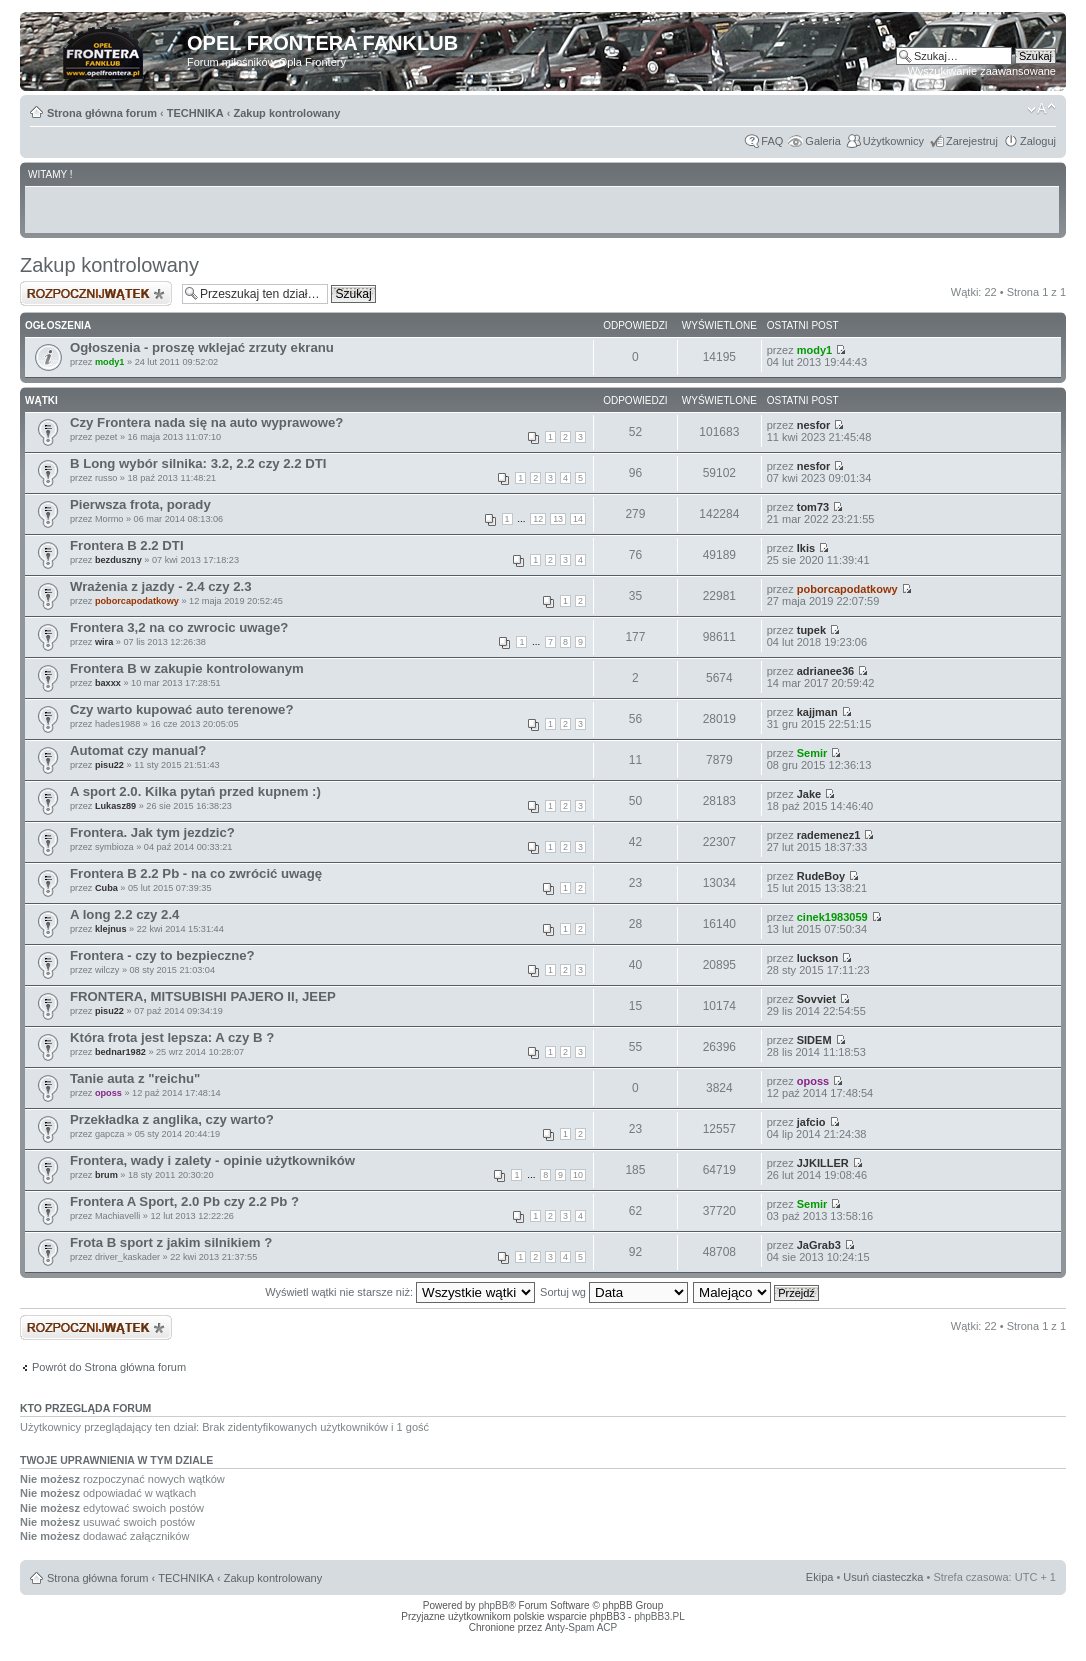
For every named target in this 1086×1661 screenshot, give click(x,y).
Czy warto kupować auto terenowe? (182, 709)
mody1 (110, 362)
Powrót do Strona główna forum (109, 1367)
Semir (812, 753)
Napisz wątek (96, 293)
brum (106, 1175)
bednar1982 (120, 1052)
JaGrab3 (819, 1245)
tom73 (813, 507)
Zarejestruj (972, 141)
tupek (811, 630)
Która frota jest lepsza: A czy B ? (172, 1037)
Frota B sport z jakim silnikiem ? (171, 1242)
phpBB (493, 1605)
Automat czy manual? (138, 750)
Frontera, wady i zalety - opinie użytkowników (212, 1160)
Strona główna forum (102, 113)
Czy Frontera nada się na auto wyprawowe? (206, 422)
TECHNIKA (195, 113)
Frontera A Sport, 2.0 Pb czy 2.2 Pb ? (184, 1201)
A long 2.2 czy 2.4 (124, 914)
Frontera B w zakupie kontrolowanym (187, 668)
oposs (108, 1093)
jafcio (811, 1122)
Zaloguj (1038, 141)
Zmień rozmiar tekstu (1041, 109)
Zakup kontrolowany (286, 113)
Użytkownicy (893, 141)
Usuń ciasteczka (883, 1577)
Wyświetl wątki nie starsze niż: (400, 1292)
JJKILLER (823, 1163)
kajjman (817, 712)
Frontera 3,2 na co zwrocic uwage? (179, 627)
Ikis (806, 548)
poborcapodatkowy (137, 601)
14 (578, 519)
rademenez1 (829, 835)
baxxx (108, 683)
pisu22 (109, 765)
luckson (818, 958)
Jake (809, 794)
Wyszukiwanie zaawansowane (982, 71)
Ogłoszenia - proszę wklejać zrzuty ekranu (202, 347)
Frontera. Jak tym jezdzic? (152, 832)
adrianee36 (825, 671)
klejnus (111, 929)
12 (538, 519)
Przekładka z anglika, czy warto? (172, 1119)
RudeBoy (821, 876)
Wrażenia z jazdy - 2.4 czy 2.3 (161, 586)
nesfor (814, 425)
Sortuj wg (614, 1292)
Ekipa (820, 1577)
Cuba (106, 888)
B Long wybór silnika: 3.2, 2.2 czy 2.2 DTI (198, 463)
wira (104, 642)
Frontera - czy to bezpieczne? (162, 955)
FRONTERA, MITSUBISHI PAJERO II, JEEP (203, 996)
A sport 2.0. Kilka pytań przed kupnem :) (195, 791)
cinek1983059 (832, 917)
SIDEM (814, 1040)
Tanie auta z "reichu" (135, 1078)
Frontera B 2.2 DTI (127, 545)
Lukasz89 (115, 806)
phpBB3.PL (659, 1616)
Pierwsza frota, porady (140, 504)
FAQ (772, 141)
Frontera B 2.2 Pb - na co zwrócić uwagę (196, 873)
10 (578, 1175)
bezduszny (118, 560)
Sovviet (816, 999)
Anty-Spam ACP (581, 1627)
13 (558, 519)
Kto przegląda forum (85, 1408)
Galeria (822, 141)
